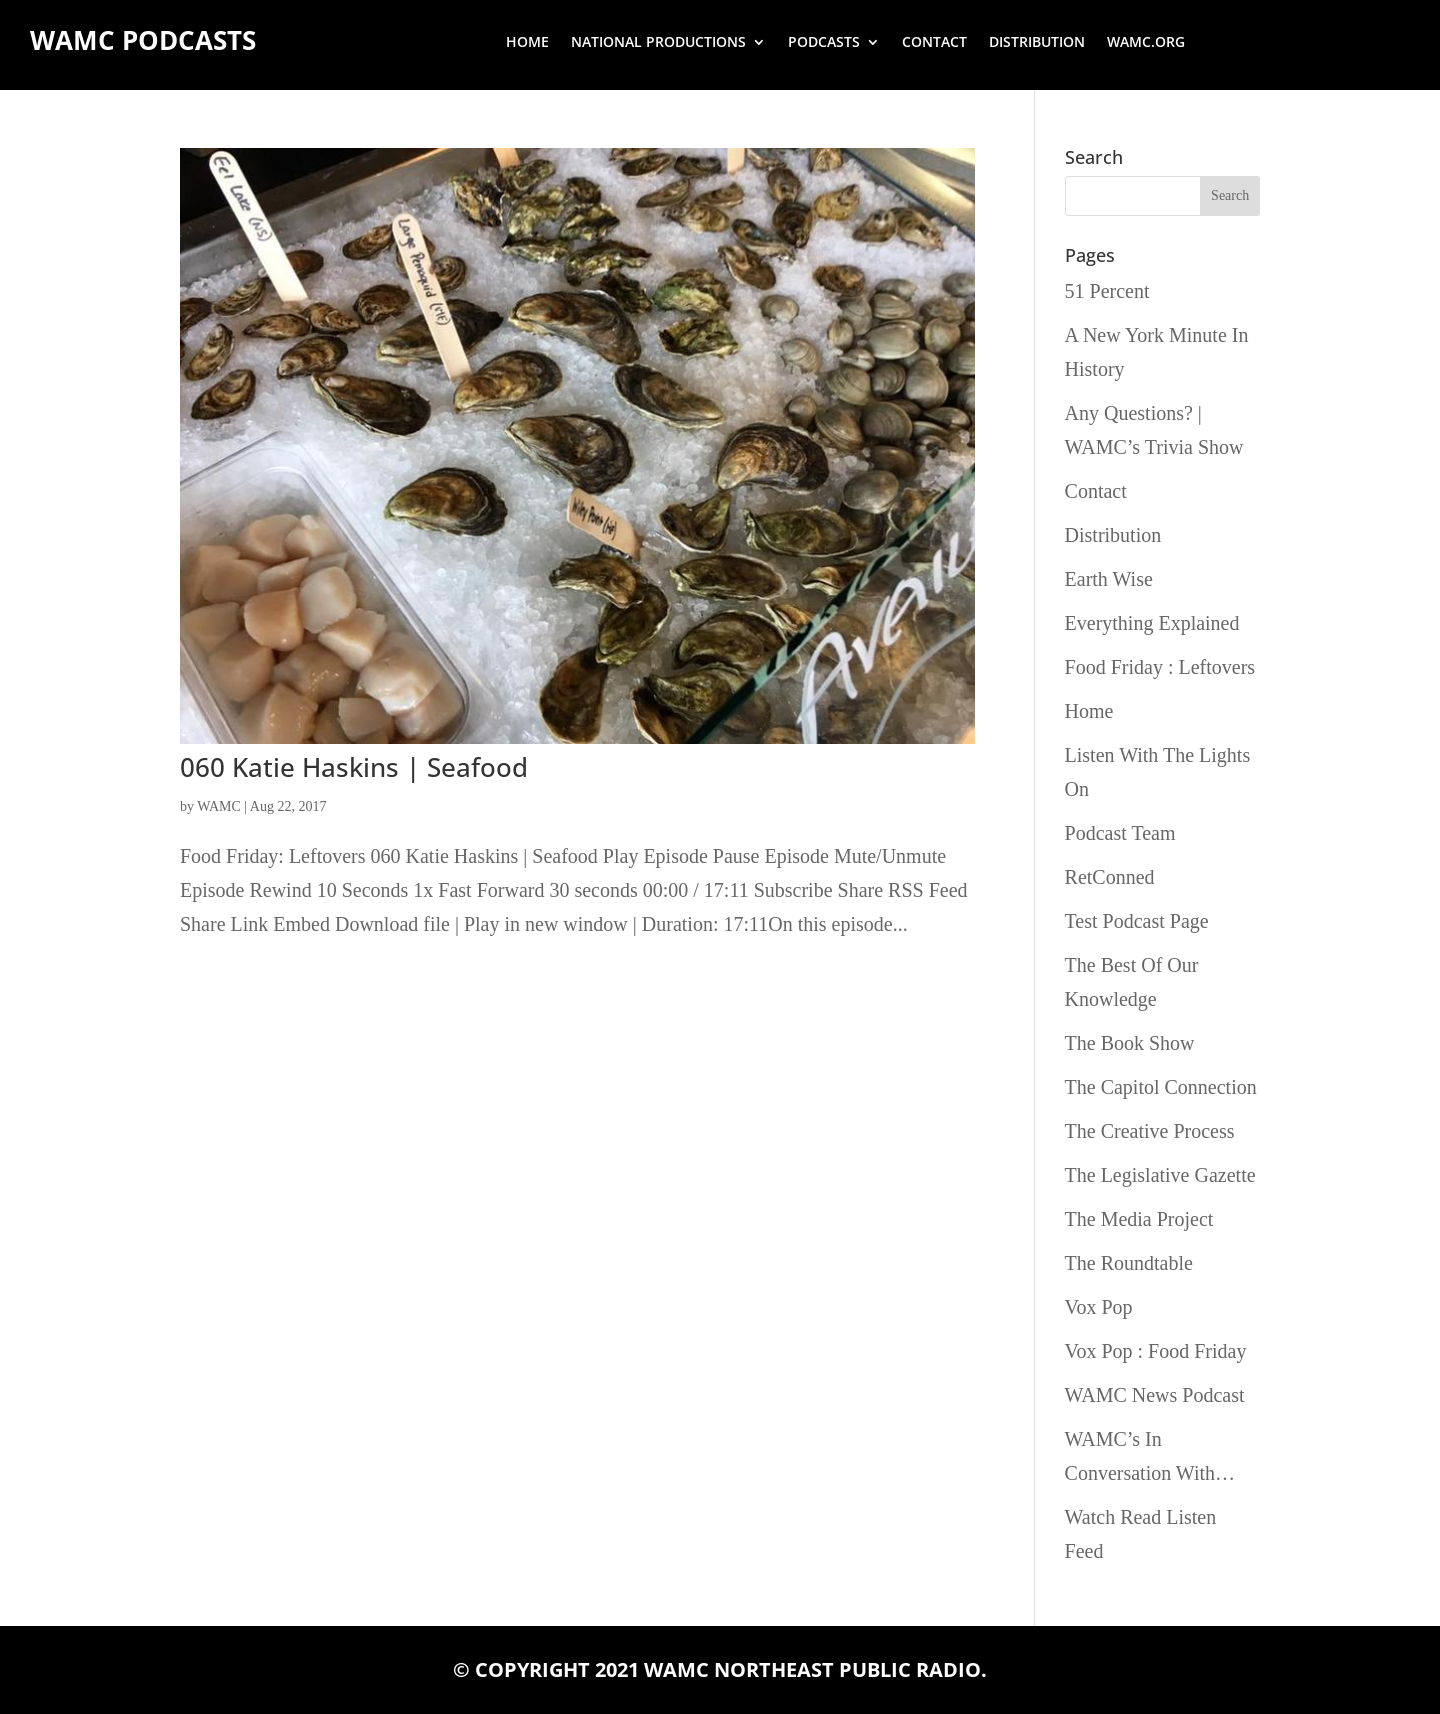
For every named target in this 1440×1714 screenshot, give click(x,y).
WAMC (219, 806)
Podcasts (824, 43)
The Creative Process (1150, 1131)
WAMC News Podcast (1155, 1395)
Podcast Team (1120, 833)
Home (527, 43)
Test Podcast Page (1137, 921)
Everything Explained (1152, 623)
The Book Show (1130, 1043)
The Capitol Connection (1161, 1087)
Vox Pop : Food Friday (1156, 1351)
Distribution (1037, 43)
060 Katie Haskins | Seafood (354, 767)
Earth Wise (1109, 579)
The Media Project (1139, 1219)
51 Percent (1107, 291)
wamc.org (1146, 43)
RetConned (1110, 877)
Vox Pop (1099, 1307)
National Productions (658, 43)
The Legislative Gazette (1160, 1175)
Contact (934, 43)
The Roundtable (1129, 1263)
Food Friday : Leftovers (1160, 667)
